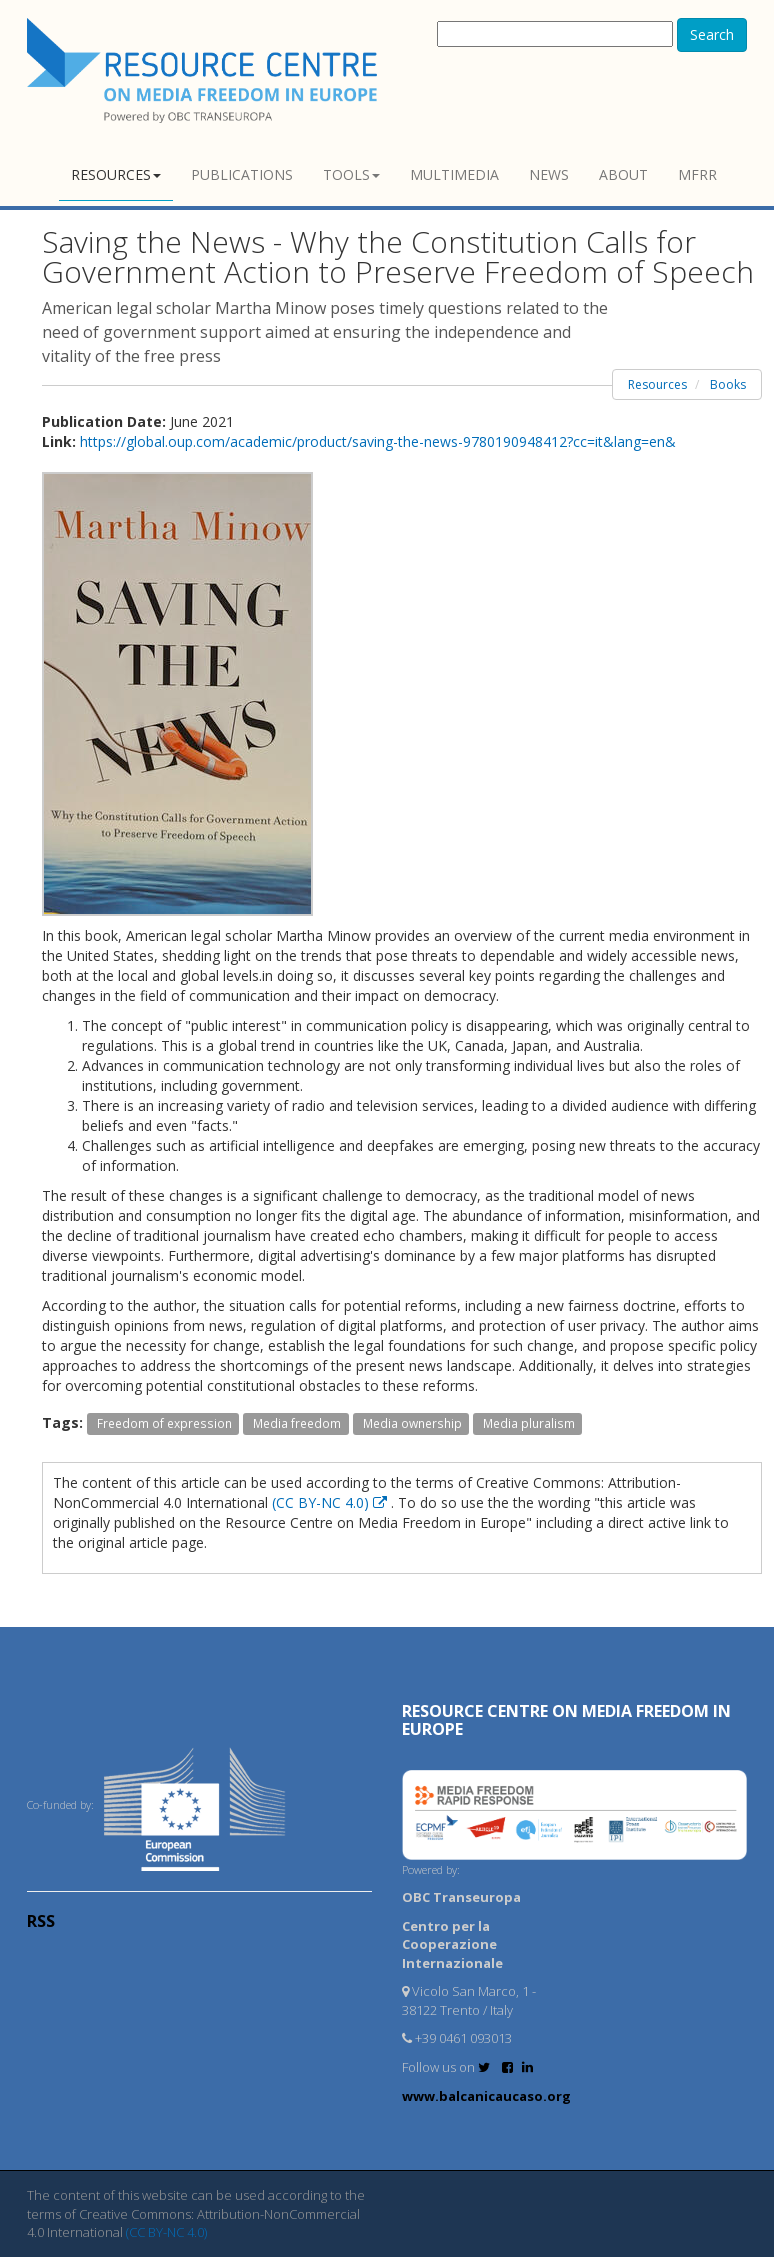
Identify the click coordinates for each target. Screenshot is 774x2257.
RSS (41, 1921)
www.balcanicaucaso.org (486, 2096)
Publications (242, 174)
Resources (116, 174)
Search (712, 34)
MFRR (697, 174)
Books (728, 384)
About (623, 174)
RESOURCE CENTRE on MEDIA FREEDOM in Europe (566, 1720)
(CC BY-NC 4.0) (331, 1502)
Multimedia (454, 174)
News (549, 174)
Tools (351, 174)
